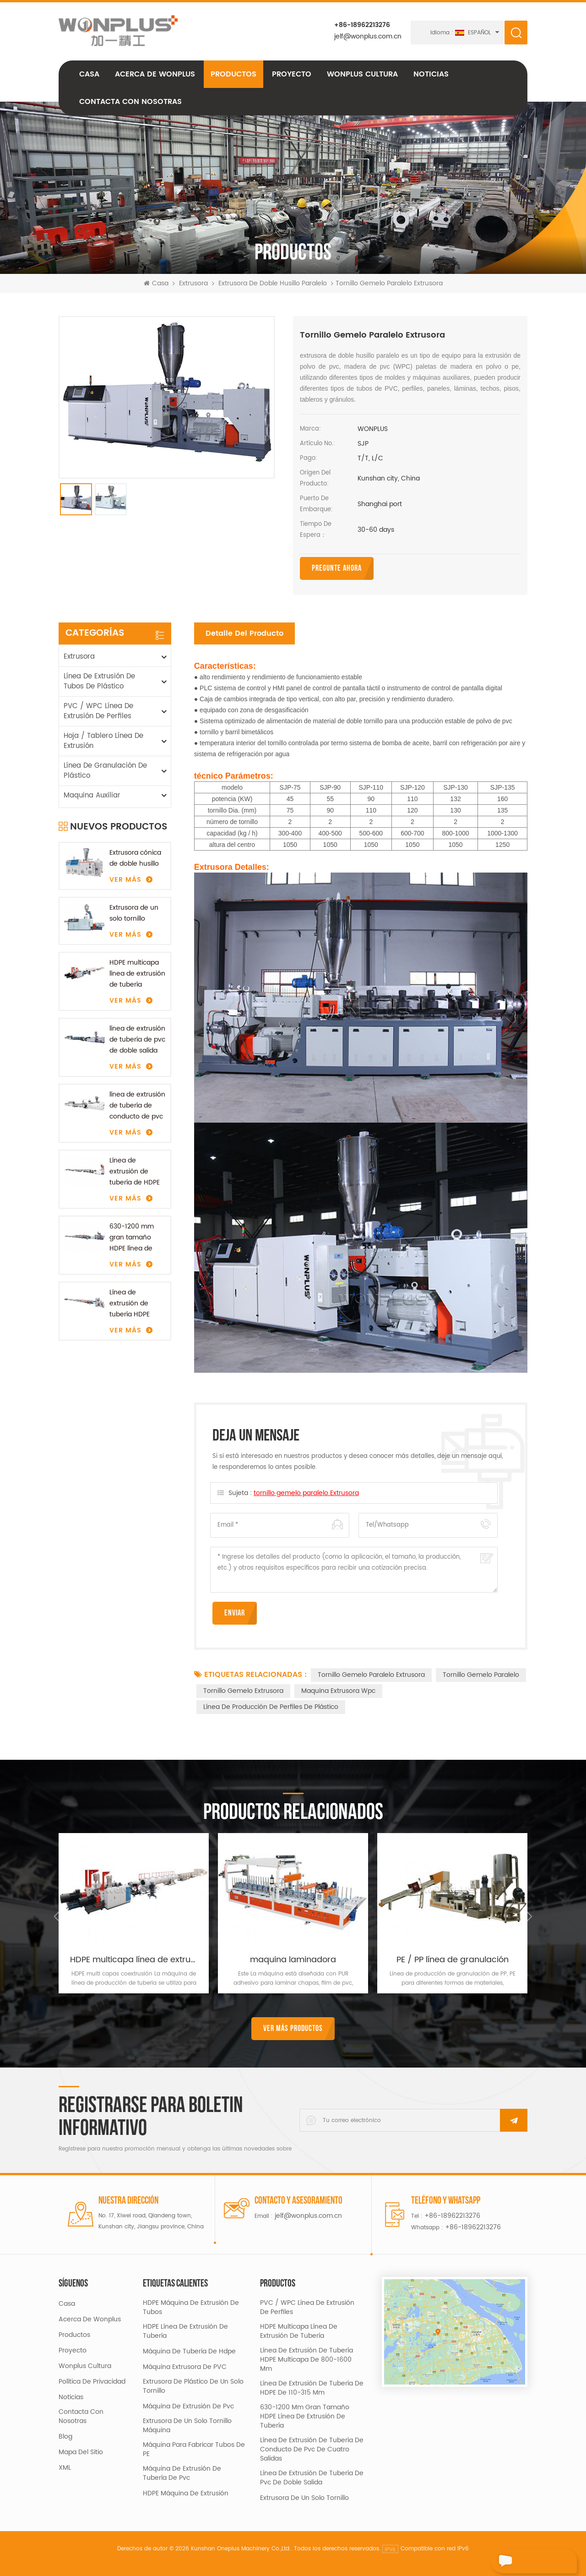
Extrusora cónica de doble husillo (135, 857)
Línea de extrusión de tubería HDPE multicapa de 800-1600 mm (132, 1303)
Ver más (125, 879)
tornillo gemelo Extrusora (243, 1690)
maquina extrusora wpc (338, 1690)
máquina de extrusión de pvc (188, 2406)
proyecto (291, 77)
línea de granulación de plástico (105, 770)
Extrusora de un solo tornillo (133, 912)
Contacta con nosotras (130, 105)
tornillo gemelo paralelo (481, 1674)
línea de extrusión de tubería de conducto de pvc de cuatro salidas (137, 1105)
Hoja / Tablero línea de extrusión (103, 740)
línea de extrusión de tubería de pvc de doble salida (137, 1039)
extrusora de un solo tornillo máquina (187, 2425)
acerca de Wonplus (155, 77)
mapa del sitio (81, 2451)
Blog (65, 2436)
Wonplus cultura (362, 77)
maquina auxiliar (92, 795)
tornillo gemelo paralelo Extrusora (306, 1492)
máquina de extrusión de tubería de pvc (182, 2473)
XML (65, 2467)
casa (67, 2303)
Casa (89, 77)
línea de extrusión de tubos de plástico (99, 681)
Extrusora (193, 287)
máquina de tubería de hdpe (189, 2351)
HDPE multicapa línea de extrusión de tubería (137, 973)
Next (526, 1916)
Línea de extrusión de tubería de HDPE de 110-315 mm (134, 1171)
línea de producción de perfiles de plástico (270, 1706)
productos (74, 2334)
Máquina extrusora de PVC (185, 2366)
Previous (59, 1916)
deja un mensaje (526, 2561)
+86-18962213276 (361, 25)
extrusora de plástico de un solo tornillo (193, 2386)
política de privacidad (92, 2381)
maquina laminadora (293, 1959)
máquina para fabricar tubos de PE (194, 2449)
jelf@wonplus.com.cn (367, 36)
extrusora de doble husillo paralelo (272, 287)
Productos (233, 77)
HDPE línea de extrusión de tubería (185, 2331)
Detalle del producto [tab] (244, 633)
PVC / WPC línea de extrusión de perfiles (98, 710)
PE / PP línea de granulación (452, 1959)
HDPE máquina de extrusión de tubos (191, 2307)
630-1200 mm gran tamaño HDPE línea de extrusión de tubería (131, 1237)
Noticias (431, 77)
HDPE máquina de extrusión (185, 2493)
